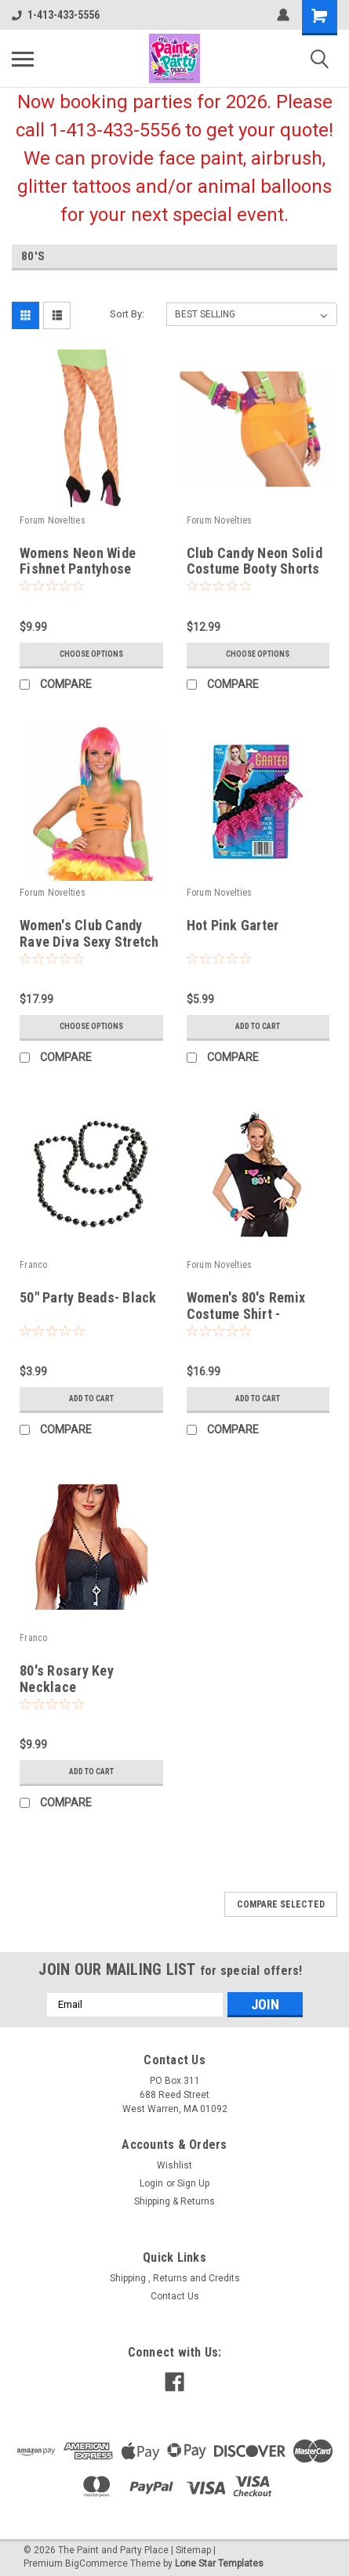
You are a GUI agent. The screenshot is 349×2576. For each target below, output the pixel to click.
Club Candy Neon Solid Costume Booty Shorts (254, 561)
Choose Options (91, 654)
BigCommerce (96, 2563)
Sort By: (127, 314)
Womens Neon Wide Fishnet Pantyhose (78, 561)
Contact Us (175, 2296)
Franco (34, 1264)
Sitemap (193, 2550)
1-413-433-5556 (56, 15)
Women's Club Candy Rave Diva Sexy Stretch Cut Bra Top (89, 941)
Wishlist (174, 2165)
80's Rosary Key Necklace (67, 1678)
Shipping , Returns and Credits (175, 2278)
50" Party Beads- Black (88, 1297)
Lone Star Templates (219, 2563)
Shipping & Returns (174, 2201)
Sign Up (193, 2183)
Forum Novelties (52, 520)
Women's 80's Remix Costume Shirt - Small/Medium (246, 1314)
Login (151, 2183)
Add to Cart (257, 1026)
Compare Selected (281, 1904)
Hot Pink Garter (233, 925)
